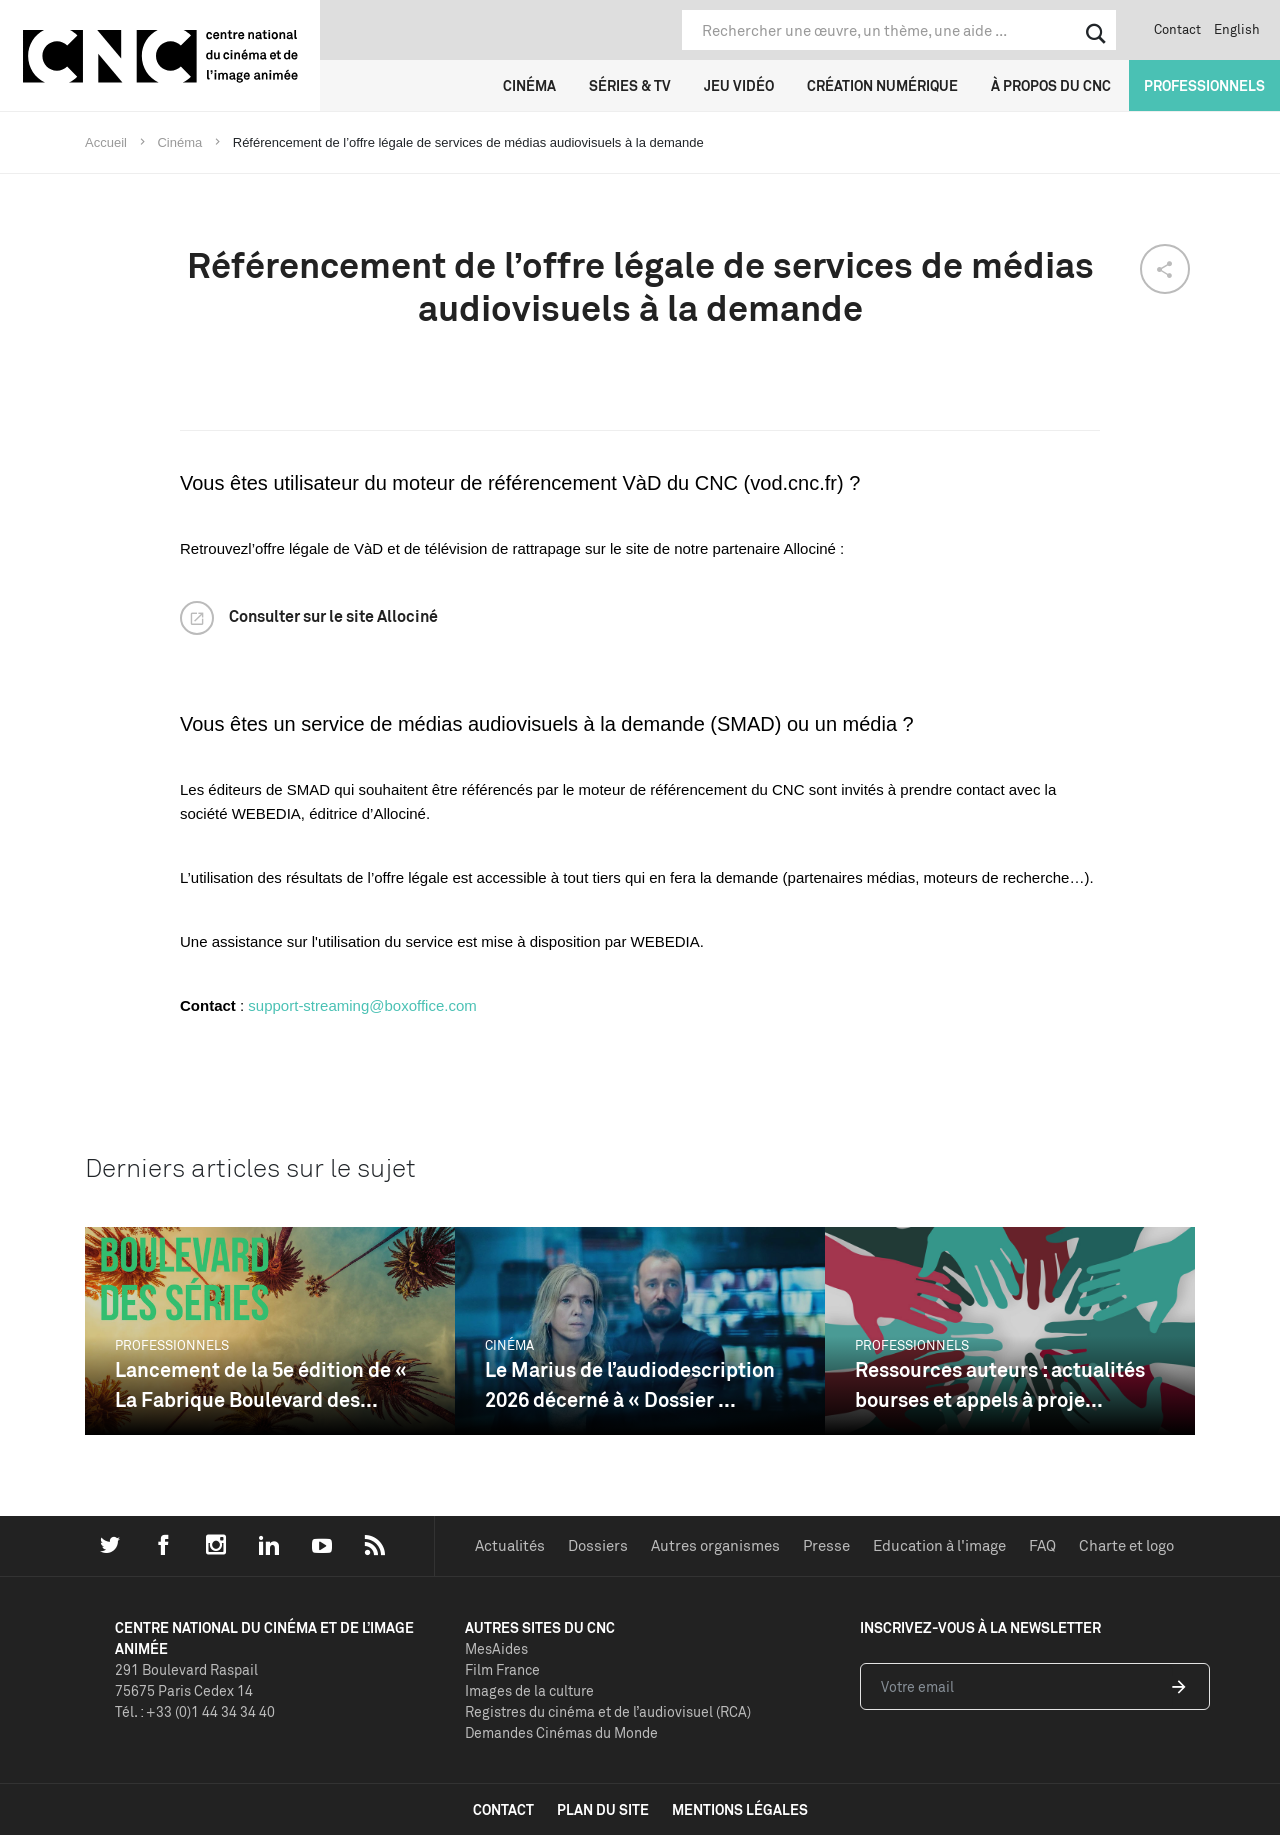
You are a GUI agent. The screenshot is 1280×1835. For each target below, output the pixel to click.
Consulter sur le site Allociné (333, 616)
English (1237, 29)
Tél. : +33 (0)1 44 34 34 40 (195, 1711)
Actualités (510, 1545)
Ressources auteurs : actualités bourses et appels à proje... (1000, 1384)
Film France (502, 1669)
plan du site (603, 1809)
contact (503, 1809)
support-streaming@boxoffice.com (362, 1005)
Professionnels (1204, 85)
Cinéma (529, 85)
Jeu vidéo (739, 85)
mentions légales (740, 1809)
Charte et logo (1126, 1545)
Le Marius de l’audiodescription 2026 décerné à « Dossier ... (630, 1384)
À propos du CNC (1051, 85)
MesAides (496, 1648)
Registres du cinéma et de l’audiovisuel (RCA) (608, 1711)
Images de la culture (529, 1690)
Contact (1177, 29)
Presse (826, 1545)
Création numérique (882, 85)
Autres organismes (715, 1545)
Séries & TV (630, 85)
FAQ (1042, 1545)
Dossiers (598, 1545)
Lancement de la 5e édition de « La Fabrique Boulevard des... (261, 1384)
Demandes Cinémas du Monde (561, 1732)
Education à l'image (939, 1545)
